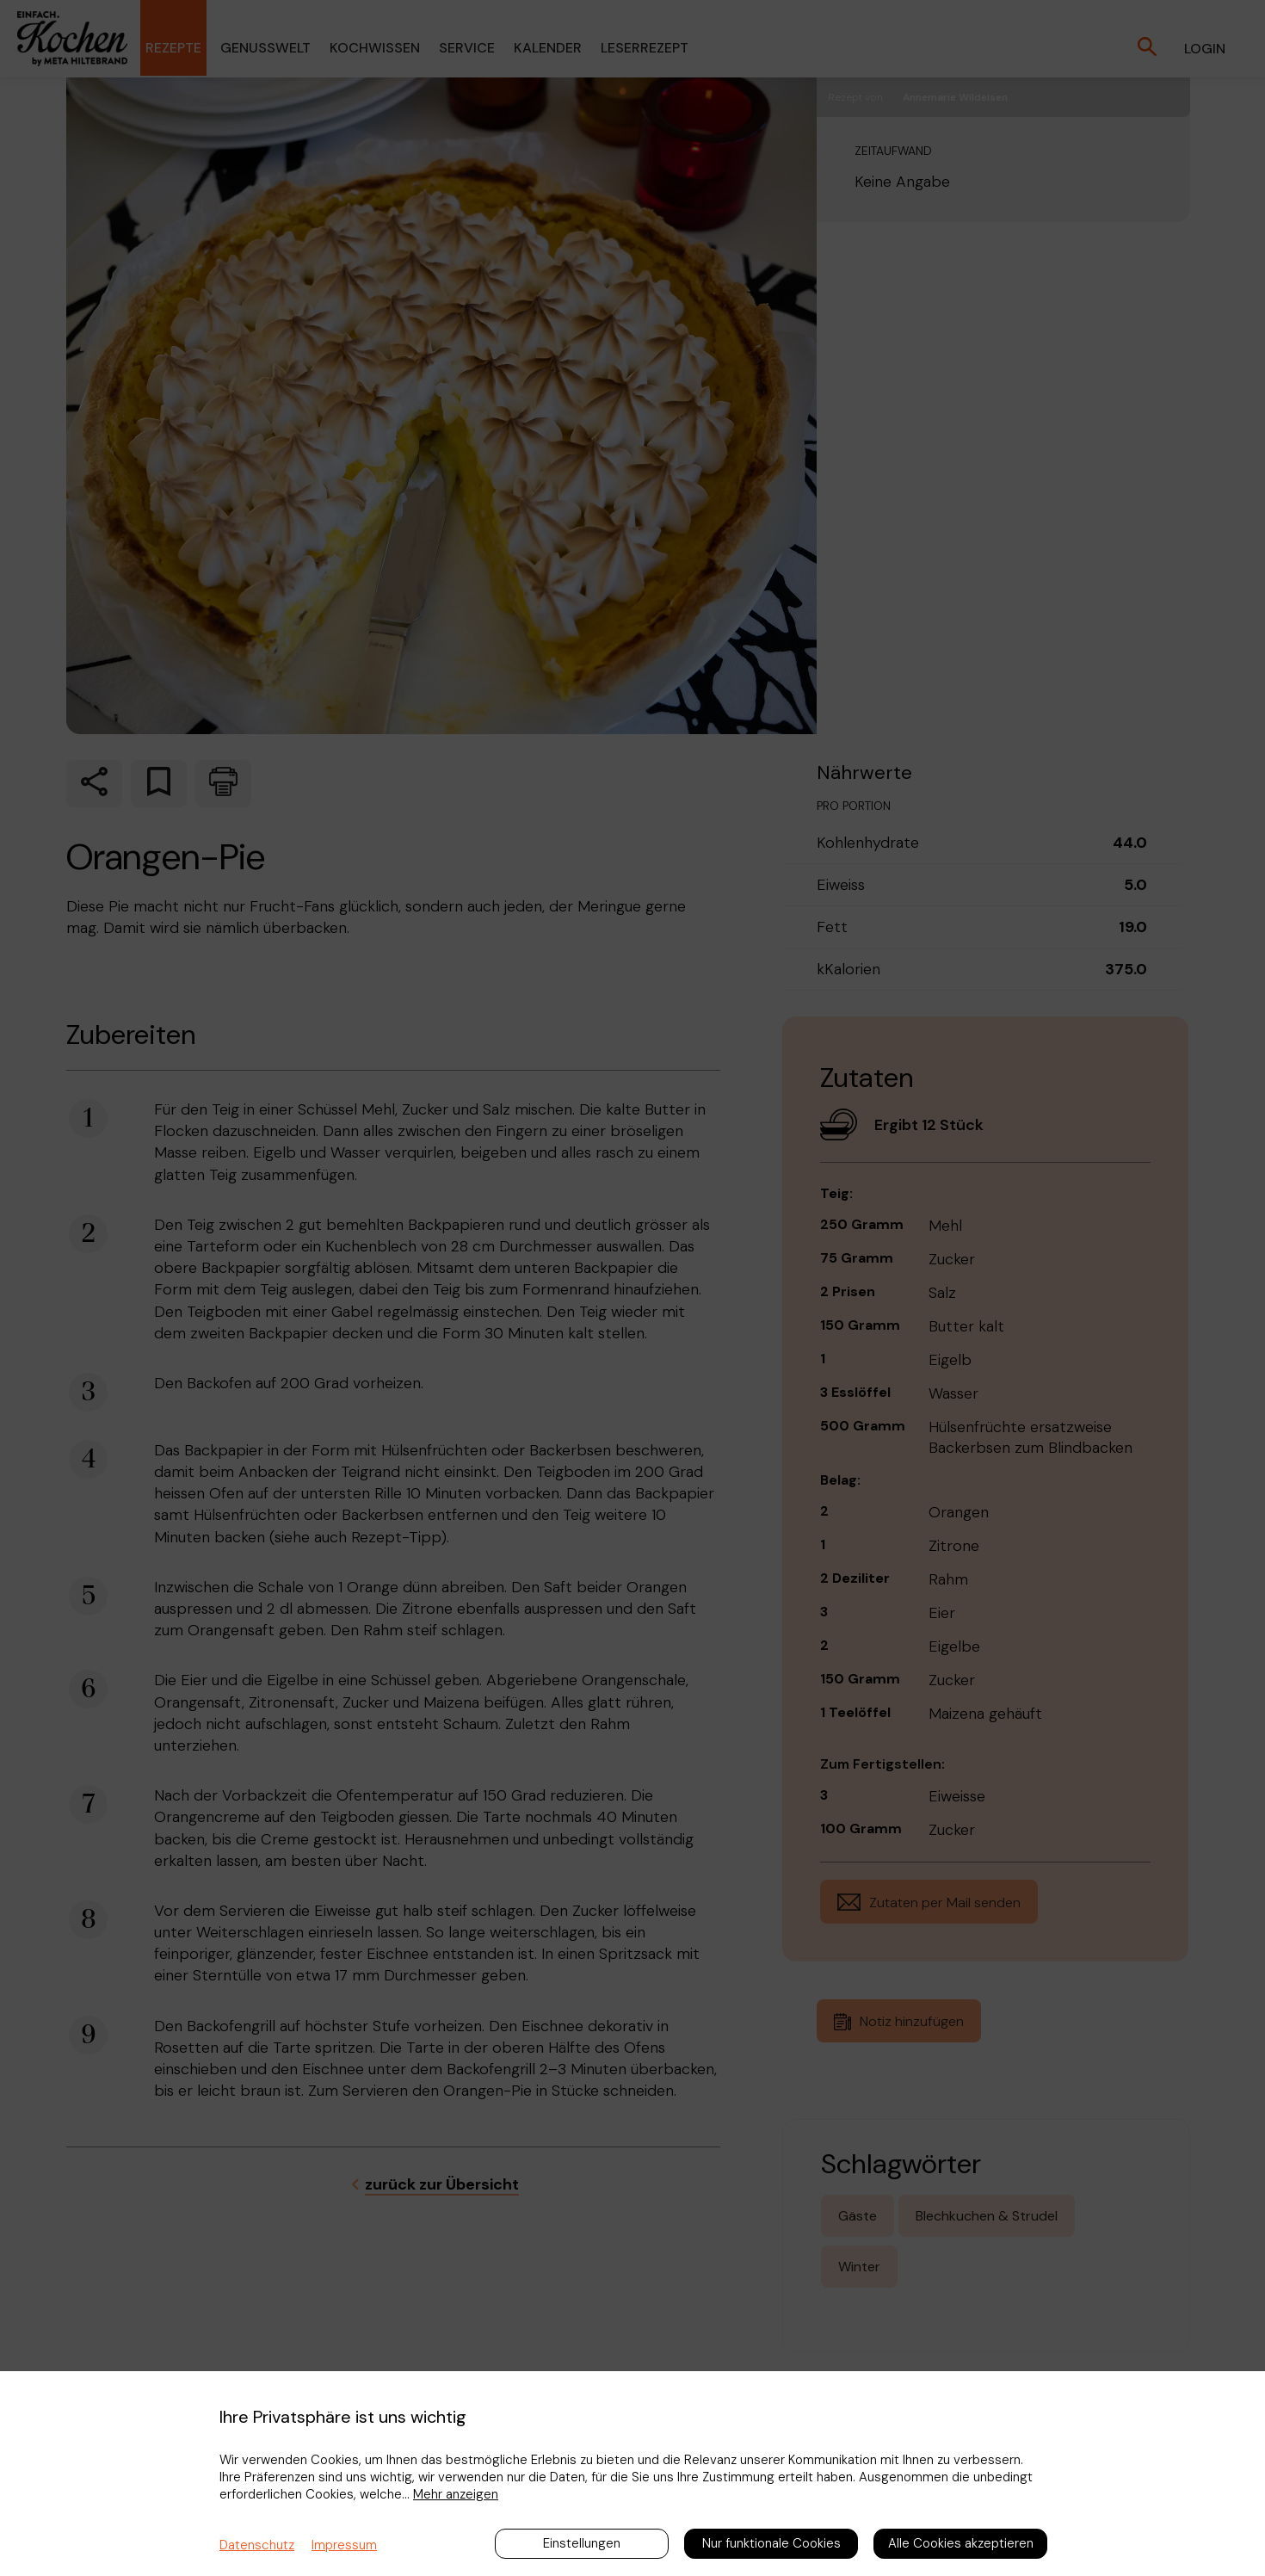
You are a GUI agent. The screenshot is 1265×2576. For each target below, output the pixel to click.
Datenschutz (256, 2545)
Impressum (344, 2545)
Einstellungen (581, 2543)
